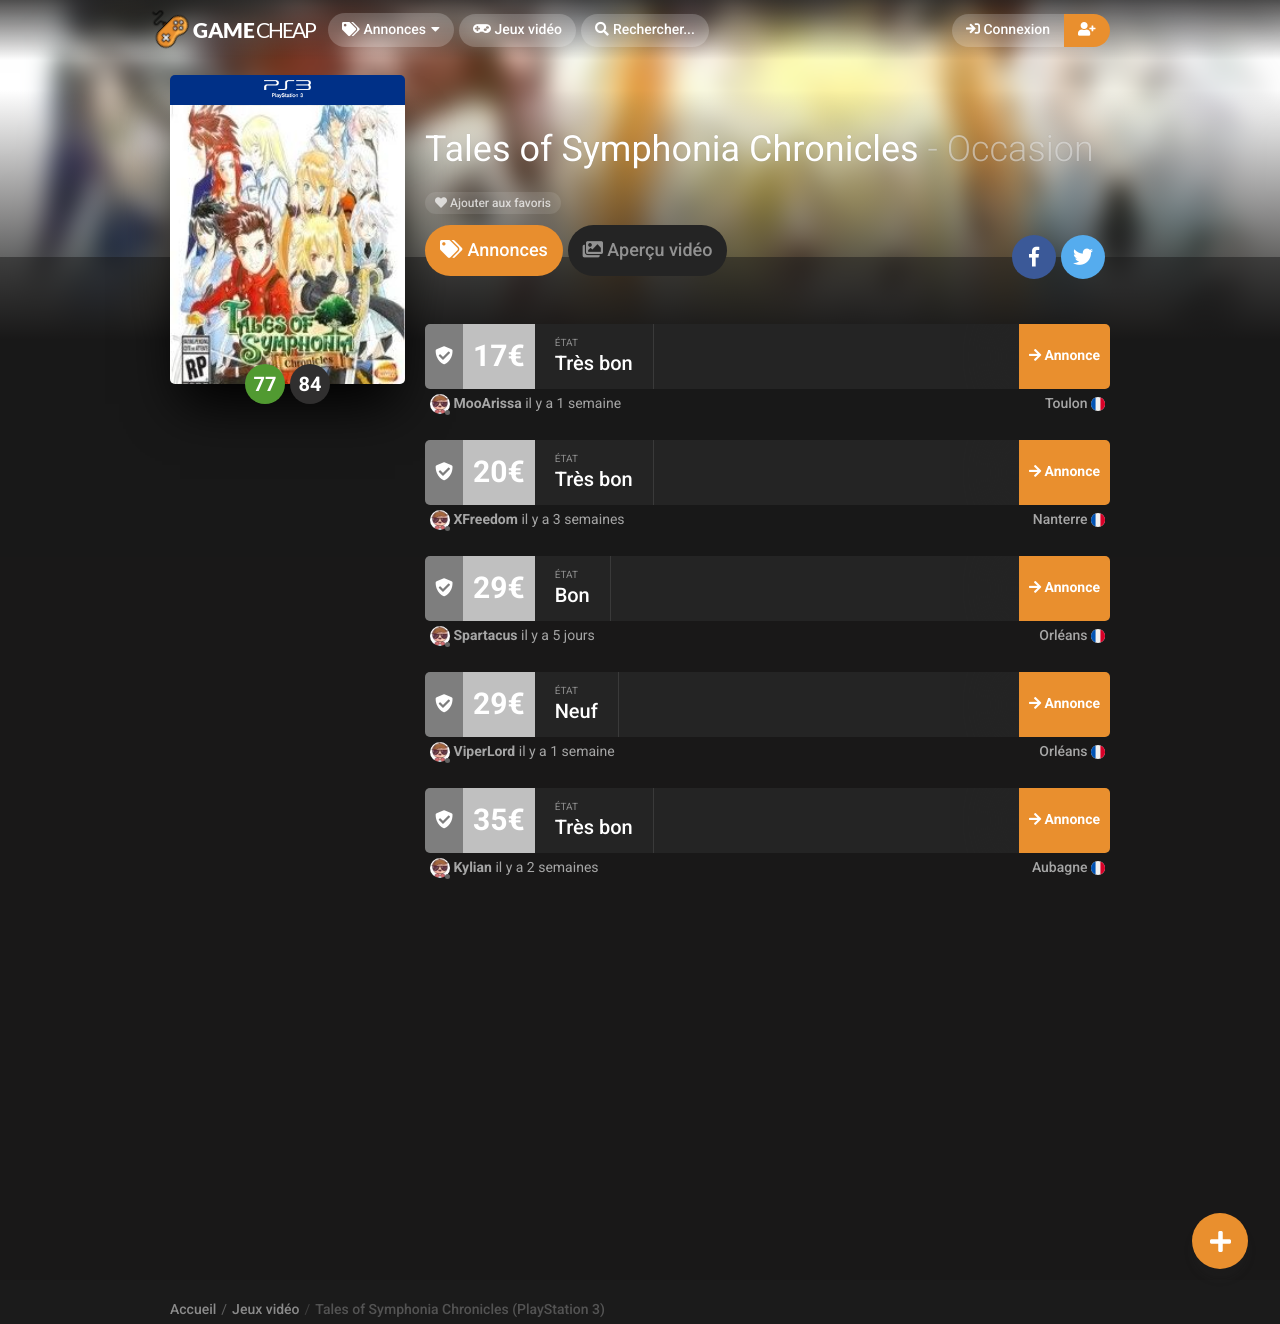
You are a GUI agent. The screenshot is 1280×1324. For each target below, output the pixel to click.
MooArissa (477, 404)
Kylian (462, 868)
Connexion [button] (1008, 30)
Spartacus (475, 636)
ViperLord (474, 752)
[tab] (494, 250)
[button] (645, 30)
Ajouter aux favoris (493, 203)
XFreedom (475, 520)
